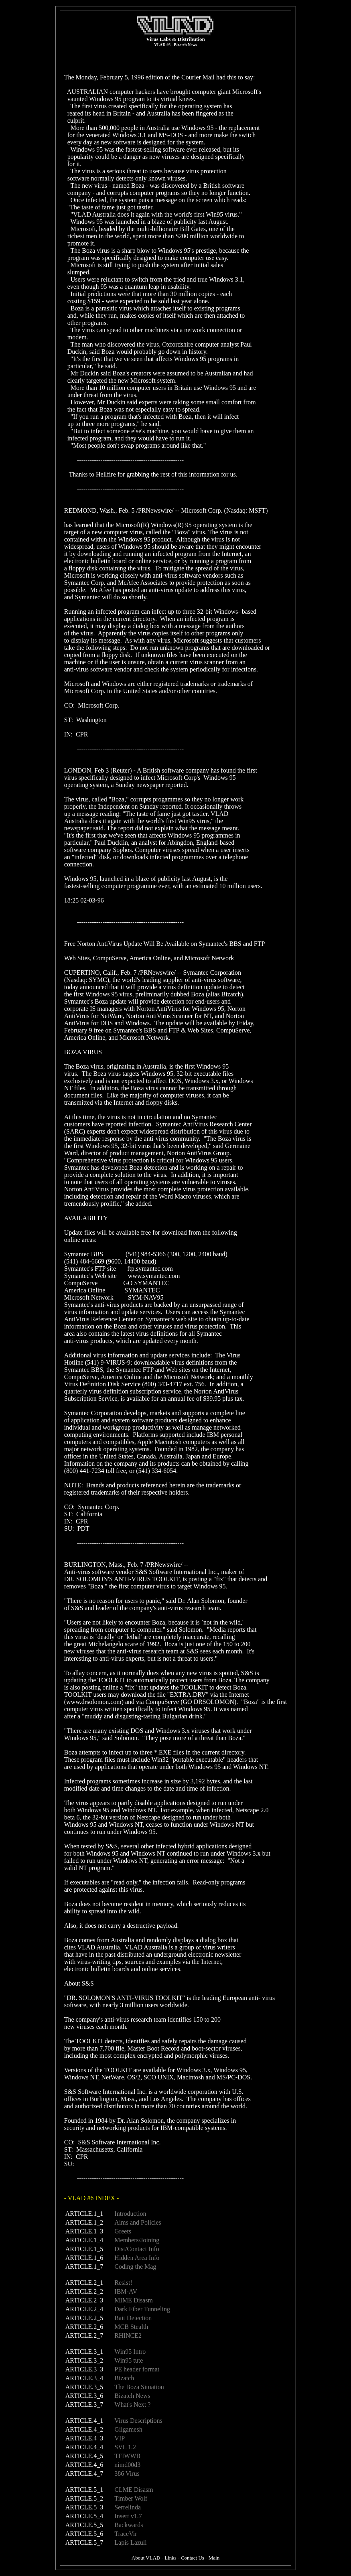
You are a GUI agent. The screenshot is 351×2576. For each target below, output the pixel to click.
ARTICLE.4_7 (84, 2471)
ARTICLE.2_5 (84, 2316)
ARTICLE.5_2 (84, 2496)
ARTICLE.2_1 (84, 2281)
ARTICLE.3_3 (84, 2367)
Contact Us (192, 2556)
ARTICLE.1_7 (84, 2265)
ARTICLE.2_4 (84, 2307)
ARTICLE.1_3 (84, 2229)
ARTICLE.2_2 (84, 2289)
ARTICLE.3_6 (84, 2394)
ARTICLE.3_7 (84, 2403)
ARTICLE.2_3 (84, 2298)
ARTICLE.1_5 (84, 2247)
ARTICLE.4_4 (84, 2445)
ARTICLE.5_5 (84, 2523)
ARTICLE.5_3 (84, 2505)
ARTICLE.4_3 (84, 2436)
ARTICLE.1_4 (84, 2238)
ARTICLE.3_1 (84, 2350)
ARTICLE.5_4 (84, 2514)
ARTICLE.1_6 (84, 2256)
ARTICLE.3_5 (84, 2385)
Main (214, 2556)
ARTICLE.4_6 (84, 2463)
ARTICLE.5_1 (84, 2488)
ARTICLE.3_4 (84, 2376)
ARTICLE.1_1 (84, 2212)
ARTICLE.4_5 (84, 2454)
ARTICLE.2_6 (84, 2325)
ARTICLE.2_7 (84, 2334)
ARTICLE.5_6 (84, 2532)
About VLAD (146, 2556)
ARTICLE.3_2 (84, 2358)
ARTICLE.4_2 (84, 2427)
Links (170, 2556)
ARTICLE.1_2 (84, 2220)
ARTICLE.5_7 (84, 2540)
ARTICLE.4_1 (84, 2419)
